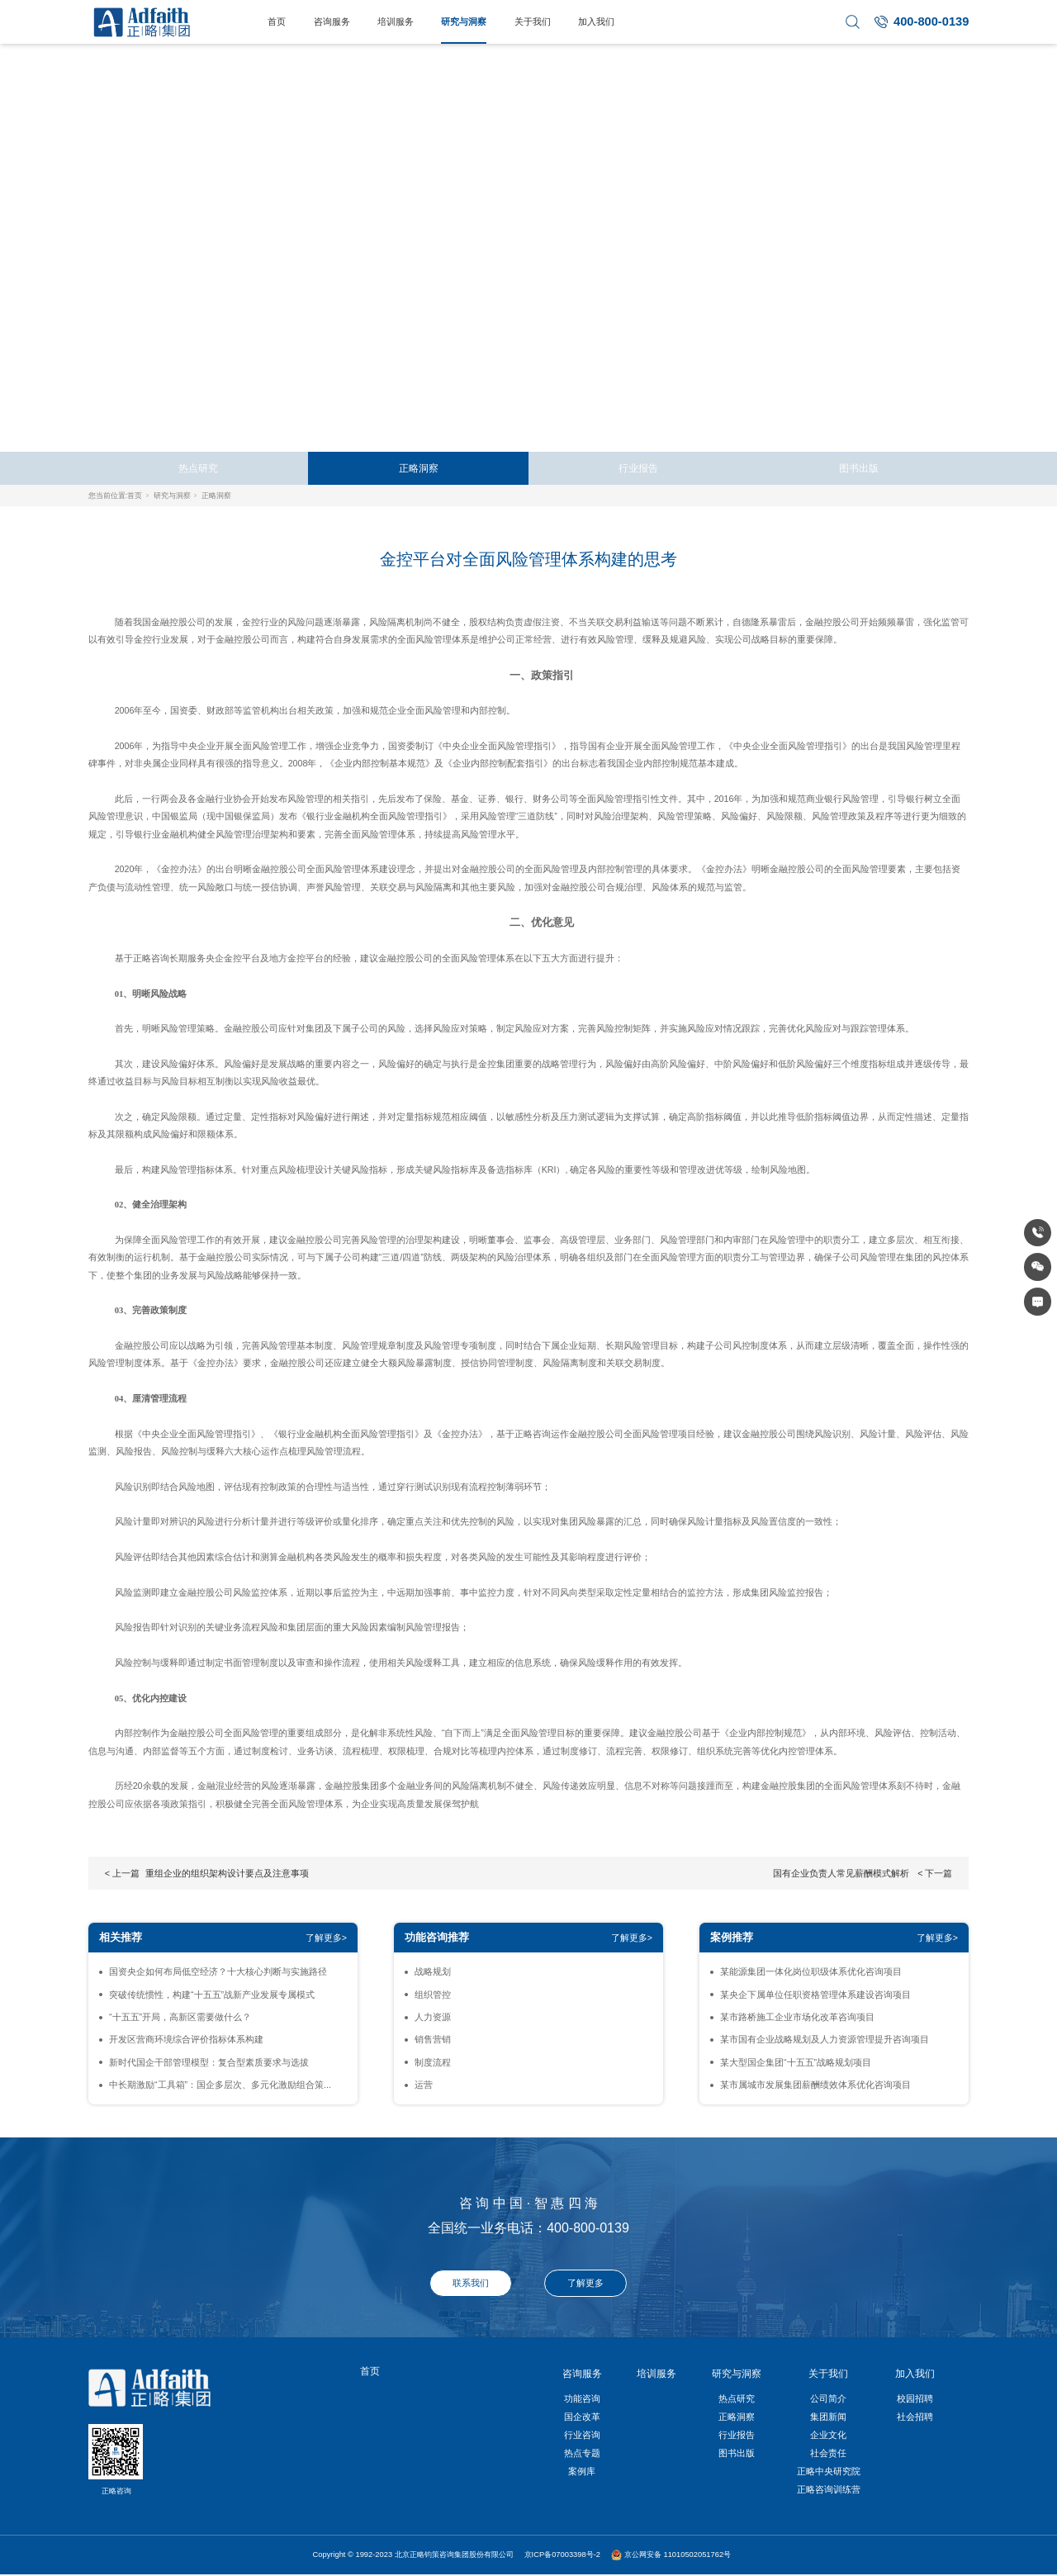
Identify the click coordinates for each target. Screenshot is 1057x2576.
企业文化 (828, 2435)
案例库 (581, 2471)
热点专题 (582, 2453)
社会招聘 (915, 2417)
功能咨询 (582, 2398)
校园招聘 (915, 2398)
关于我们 (532, 21)
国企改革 (582, 2417)
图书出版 (859, 468)
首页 (277, 21)
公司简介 (828, 2398)
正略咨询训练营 (828, 2489)
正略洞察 (418, 468)
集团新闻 (828, 2417)
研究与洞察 (463, 21)
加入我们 (596, 21)
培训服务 (395, 21)
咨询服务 (332, 21)
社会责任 (828, 2453)
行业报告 (638, 468)
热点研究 (198, 468)
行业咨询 (582, 2435)
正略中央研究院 (828, 2471)
